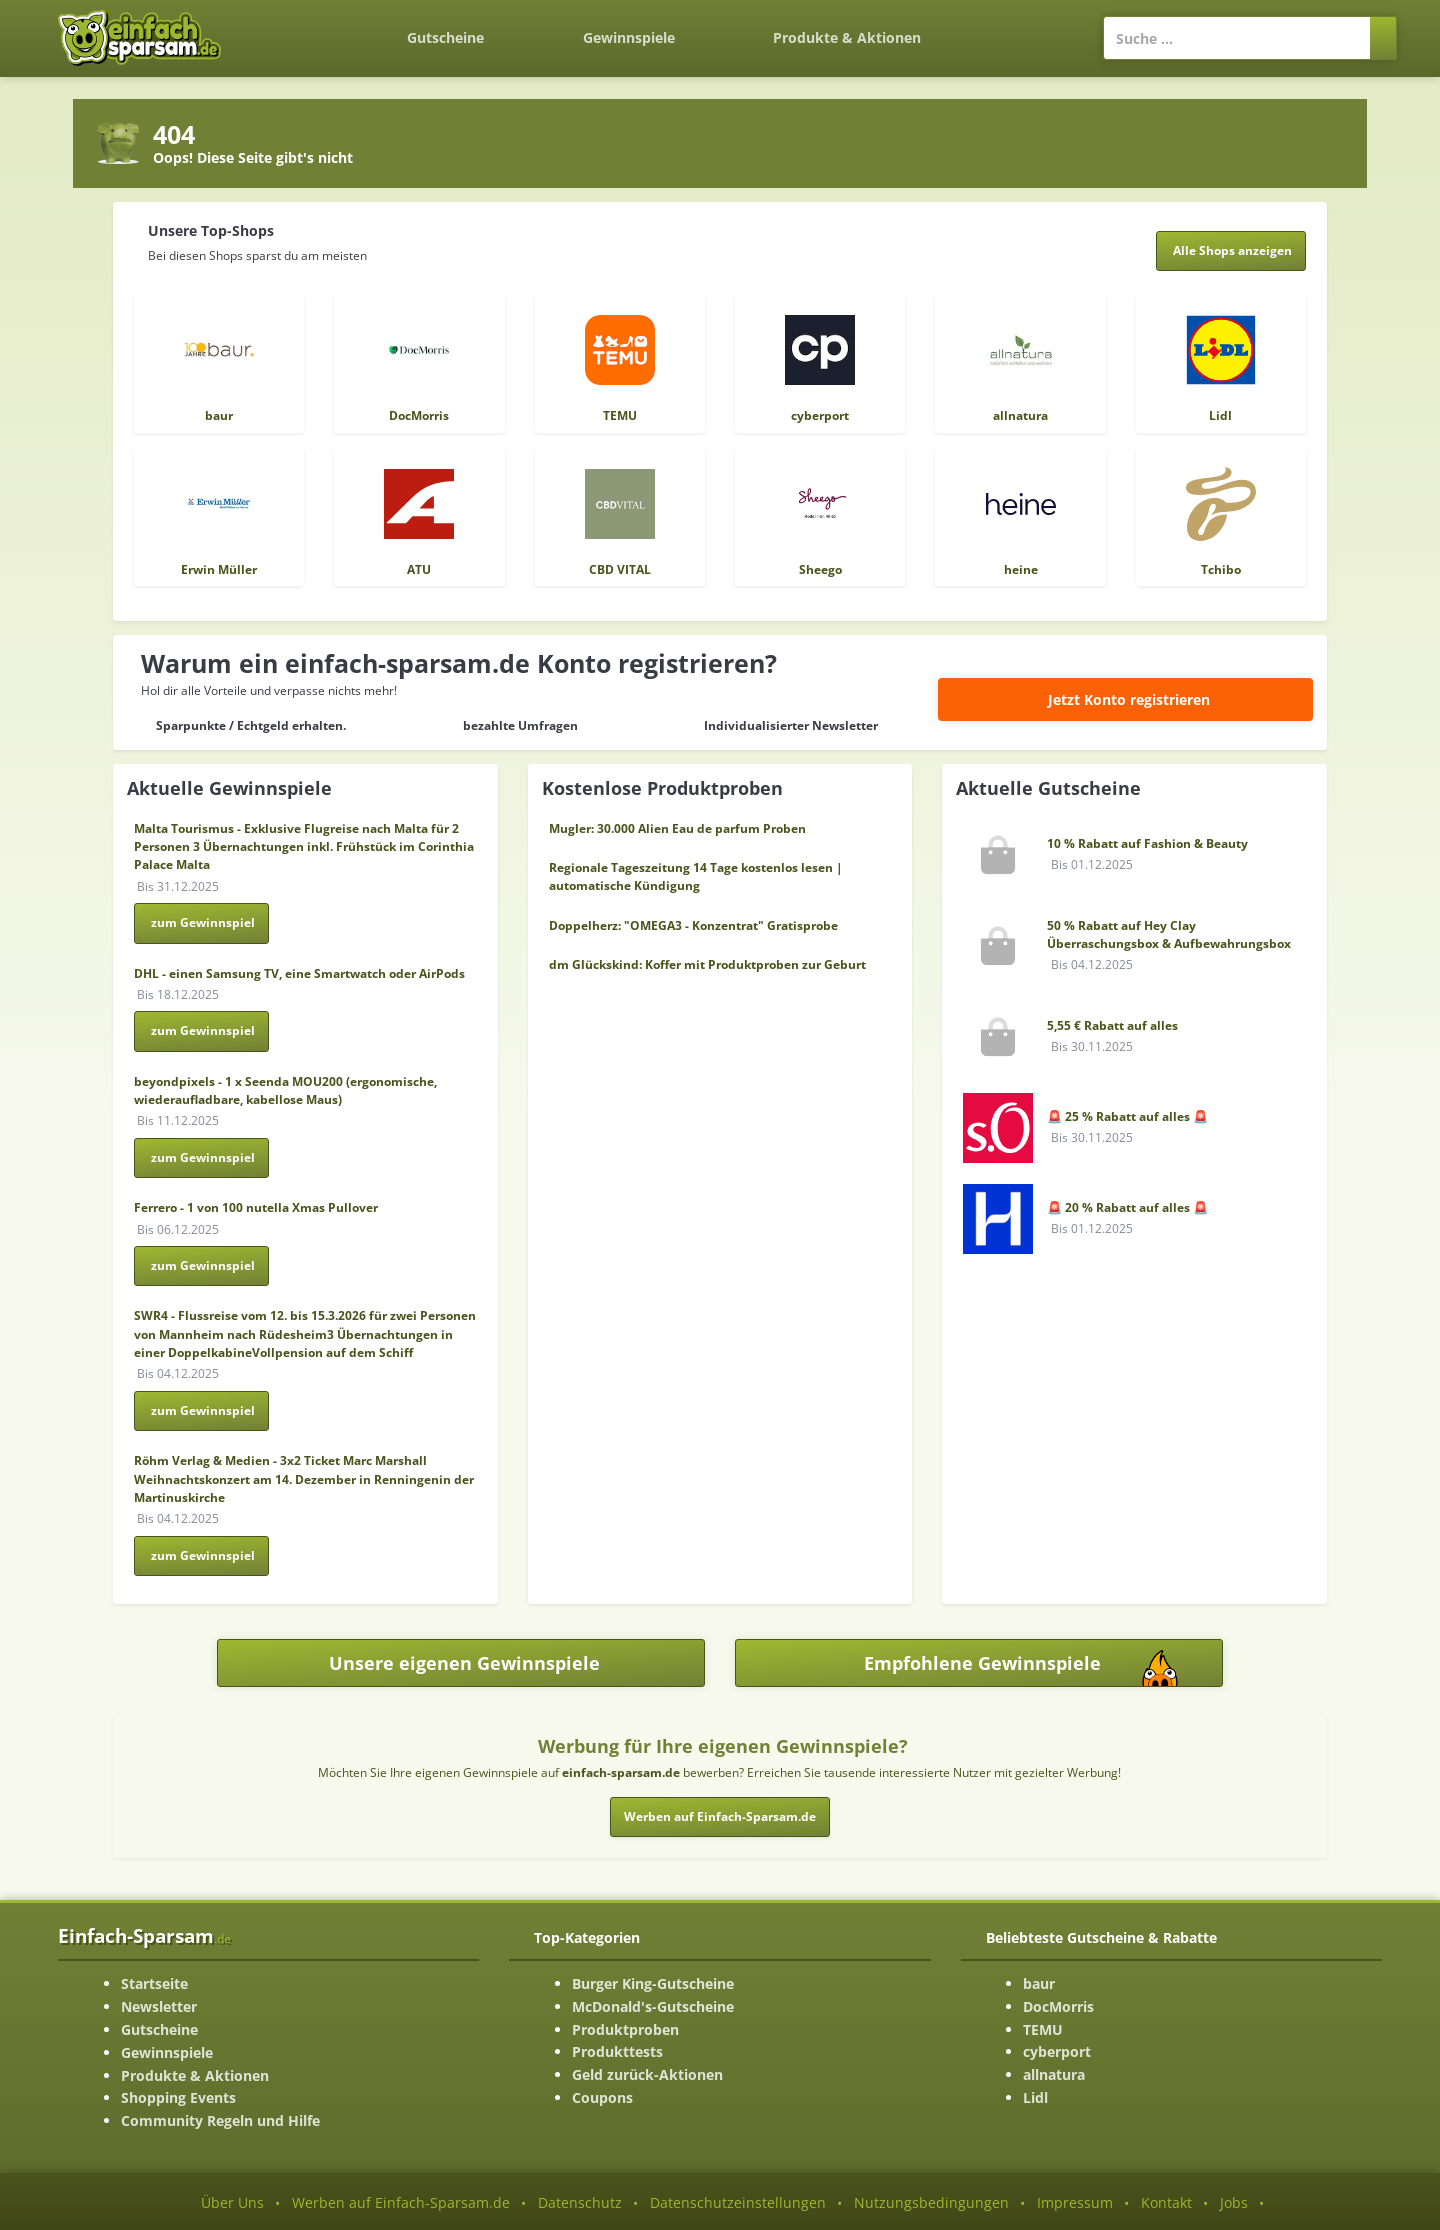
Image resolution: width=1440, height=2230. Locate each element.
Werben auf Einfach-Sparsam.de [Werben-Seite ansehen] (401, 2202)
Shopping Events (178, 2097)
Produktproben (625, 2029)
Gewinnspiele (629, 37)
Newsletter (159, 2006)
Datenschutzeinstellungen (738, 2202)
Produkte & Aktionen (195, 2075)
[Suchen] (1383, 38)
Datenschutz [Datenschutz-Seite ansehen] (580, 2202)
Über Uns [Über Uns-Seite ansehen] (232, 2202)
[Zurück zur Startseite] (309, 26)
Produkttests (617, 2051)
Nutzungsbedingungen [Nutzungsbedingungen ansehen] (931, 2202)
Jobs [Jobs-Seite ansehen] (1234, 2202)
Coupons (602, 2097)
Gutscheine (445, 37)
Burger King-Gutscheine (653, 1983)
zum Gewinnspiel (203, 922)
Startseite (154, 1983)
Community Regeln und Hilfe (220, 2120)
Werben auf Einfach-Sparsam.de (720, 1816)
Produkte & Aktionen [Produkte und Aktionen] (847, 37)
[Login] (1018, 28)
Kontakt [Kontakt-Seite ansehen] (1166, 2202)
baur (1039, 1983)
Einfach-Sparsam (144, 1935)
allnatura (1054, 2074)
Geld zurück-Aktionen (647, 2074)
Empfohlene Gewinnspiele (1043, 1668)
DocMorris (1058, 2006)
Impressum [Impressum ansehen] (1075, 2202)
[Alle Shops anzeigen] (1231, 251)
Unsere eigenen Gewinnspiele (464, 1663)
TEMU (1043, 2029)
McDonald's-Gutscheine (653, 2006)
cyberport (1057, 2051)
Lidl (1035, 2097)
